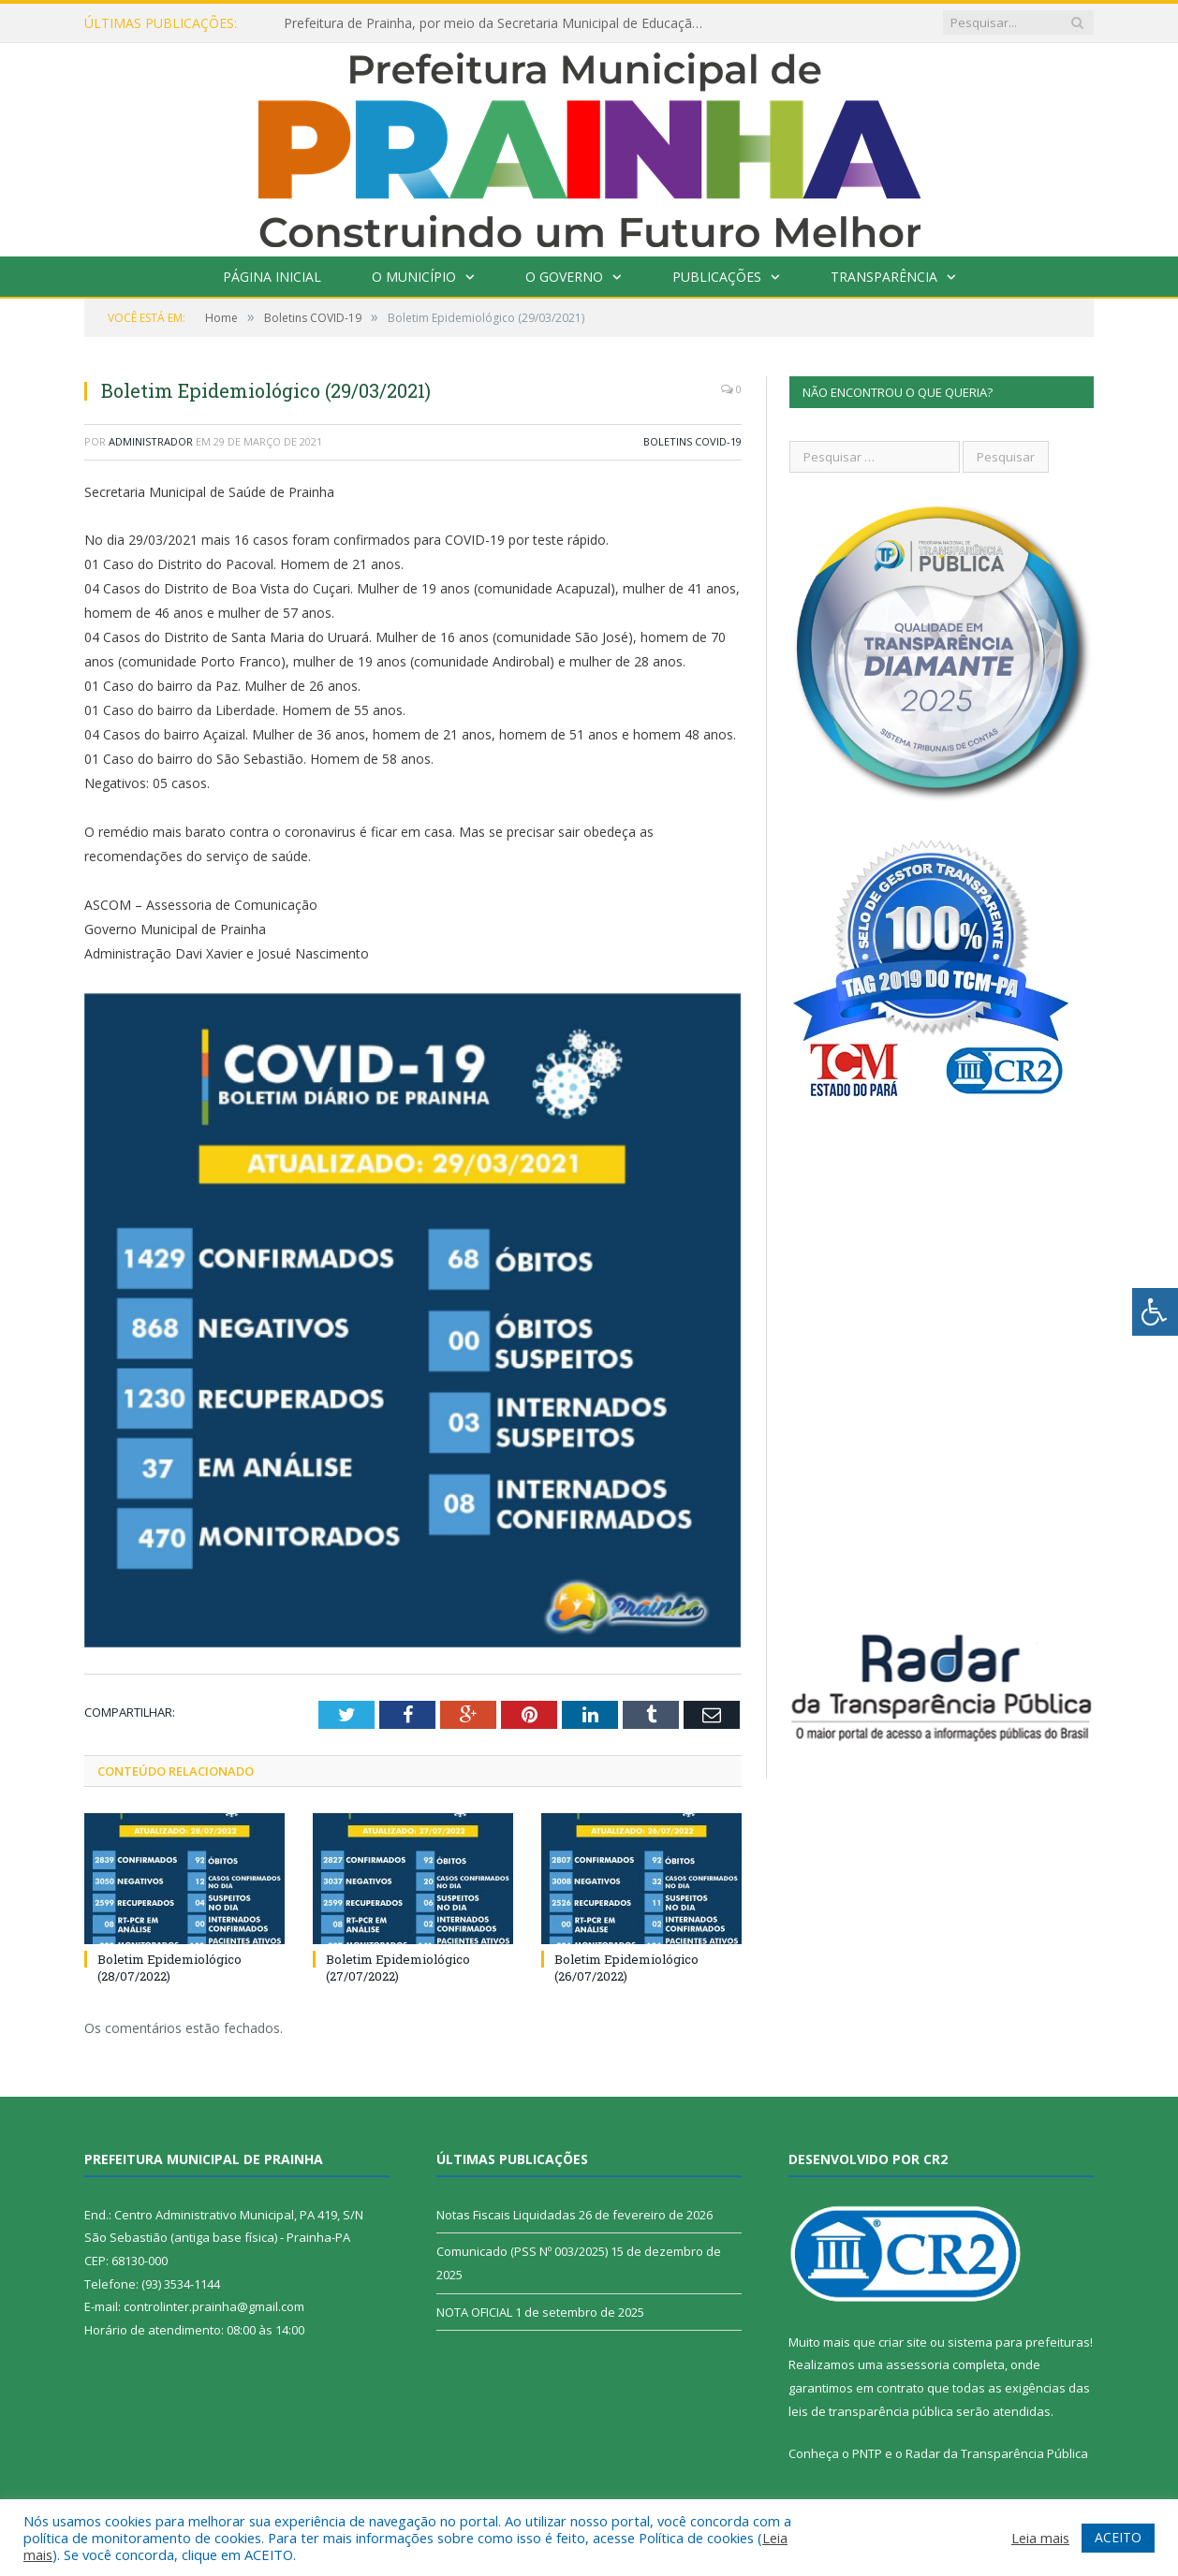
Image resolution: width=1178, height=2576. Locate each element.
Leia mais (1040, 2537)
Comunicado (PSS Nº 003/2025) (522, 2251)
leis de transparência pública (870, 2411)
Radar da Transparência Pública (997, 2453)
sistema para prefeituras (1019, 2342)
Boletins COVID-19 (692, 441)
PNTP (867, 2453)
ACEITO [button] (1118, 2537)
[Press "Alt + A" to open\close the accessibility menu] (1155, 1312)
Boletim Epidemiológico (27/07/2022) (398, 1967)
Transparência (884, 276)
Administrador (151, 441)
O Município (414, 276)
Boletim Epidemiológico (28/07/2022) (169, 1967)
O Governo (564, 276)
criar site (902, 2342)
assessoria (918, 2364)
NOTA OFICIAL (474, 2312)
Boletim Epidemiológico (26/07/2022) (626, 1967)
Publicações (716, 276)
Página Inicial (272, 276)
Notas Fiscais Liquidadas (506, 2214)
